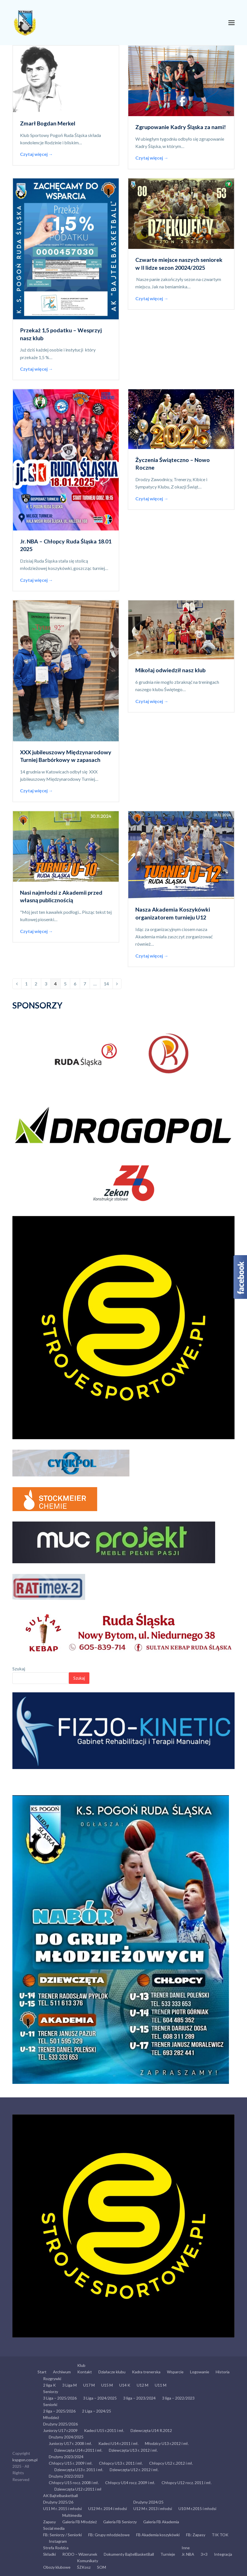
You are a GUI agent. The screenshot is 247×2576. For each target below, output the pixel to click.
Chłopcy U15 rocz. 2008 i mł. (74, 2482)
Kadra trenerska (146, 2371)
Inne (186, 2547)
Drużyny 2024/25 (148, 2502)
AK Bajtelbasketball (60, 2495)
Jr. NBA (188, 2554)
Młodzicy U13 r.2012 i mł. (167, 2443)
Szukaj (18, 1668)
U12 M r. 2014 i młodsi (107, 2508)
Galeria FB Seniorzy (120, 2521)
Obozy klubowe (56, 2567)
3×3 (204, 2554)
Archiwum (62, 2371)
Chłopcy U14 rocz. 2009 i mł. (130, 2482)
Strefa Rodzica (56, 2547)
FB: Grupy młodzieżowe (109, 2534)
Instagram (58, 2541)
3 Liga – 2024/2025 (100, 2398)
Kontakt (84, 2371)
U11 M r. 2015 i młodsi (62, 2508)
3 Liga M (69, 2385)
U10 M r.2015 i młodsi (197, 2508)
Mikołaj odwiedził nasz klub (170, 670)
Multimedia (72, 2515)
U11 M (160, 2385)
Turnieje (167, 2554)
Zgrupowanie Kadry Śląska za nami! (180, 127)
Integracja (223, 2554)
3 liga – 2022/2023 (178, 2398)
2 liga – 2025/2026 (59, 2411)
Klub (81, 2365)
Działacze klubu (111, 2371)
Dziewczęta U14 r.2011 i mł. (78, 2450)
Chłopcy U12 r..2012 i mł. (171, 2463)
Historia (223, 2371)
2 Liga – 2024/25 (96, 2411)
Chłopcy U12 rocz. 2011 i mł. (186, 2482)
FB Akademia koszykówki (158, 2534)
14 (107, 982)
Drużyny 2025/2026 (60, 2424)
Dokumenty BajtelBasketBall (129, 2554)
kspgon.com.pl (25, 2459)
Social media (54, 2528)
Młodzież (51, 2417)
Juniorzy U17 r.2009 (60, 2430)
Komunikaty (87, 2560)
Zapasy (49, 2521)
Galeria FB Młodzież (79, 2521)
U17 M (89, 2385)
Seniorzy (50, 2391)
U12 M (142, 2385)
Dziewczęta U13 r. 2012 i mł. (133, 2450)
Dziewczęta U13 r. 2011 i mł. (78, 2469)
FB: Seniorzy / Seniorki (62, 2534)
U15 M (107, 2385)
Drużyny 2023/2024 (66, 2456)
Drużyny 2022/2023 (66, 2476)
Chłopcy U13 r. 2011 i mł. (121, 2463)
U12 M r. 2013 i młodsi (152, 2508)
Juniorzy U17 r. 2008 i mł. (70, 2443)
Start (42, 2371)
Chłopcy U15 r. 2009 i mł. (70, 2463)
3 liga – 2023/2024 (139, 2398)
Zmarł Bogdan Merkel (48, 123)
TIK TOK (220, 2534)
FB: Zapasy (195, 2534)
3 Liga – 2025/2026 (60, 2398)
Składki (49, 2554)
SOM (101, 2567)
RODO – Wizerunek (79, 2554)
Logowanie (199, 2371)
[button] (231, 22)
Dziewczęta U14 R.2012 (151, 2430)
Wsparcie (175, 2371)
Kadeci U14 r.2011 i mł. (118, 2443)
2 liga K (49, 2385)
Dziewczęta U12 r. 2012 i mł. (134, 2469)
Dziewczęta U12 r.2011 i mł (78, 2489)
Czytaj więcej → (36, 154)
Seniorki (50, 2404)
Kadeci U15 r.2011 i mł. (104, 2430)
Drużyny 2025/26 (58, 2502)
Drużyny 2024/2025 (66, 2437)
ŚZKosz (84, 2567)
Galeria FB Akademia (161, 2521)
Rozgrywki (52, 2378)
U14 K (124, 2385)
